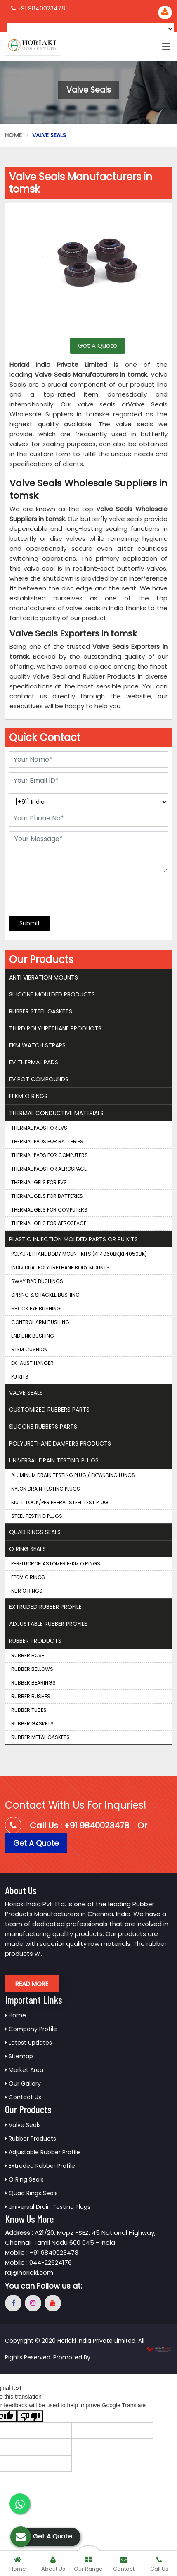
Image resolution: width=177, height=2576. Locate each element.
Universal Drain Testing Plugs (54, 1460)
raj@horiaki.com (29, 2272)
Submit (29, 923)
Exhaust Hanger (32, 1363)
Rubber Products (35, 1641)
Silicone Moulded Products (52, 994)
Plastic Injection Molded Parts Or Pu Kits (73, 1239)
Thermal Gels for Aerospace (48, 1223)
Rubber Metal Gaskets (40, 1737)
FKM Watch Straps (37, 1045)
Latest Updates (28, 2042)
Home (13, 135)
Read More (31, 1983)
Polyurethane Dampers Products (60, 1443)
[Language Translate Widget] (90, 29)
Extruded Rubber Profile (45, 1607)
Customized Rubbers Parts (49, 1409)
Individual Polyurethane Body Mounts (60, 1267)
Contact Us (23, 2097)
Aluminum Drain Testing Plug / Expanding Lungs (73, 1475)
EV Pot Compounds (38, 1079)
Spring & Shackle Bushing (45, 1294)
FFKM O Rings (28, 1096)
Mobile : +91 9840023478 (41, 2252)
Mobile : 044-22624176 (38, 2262)
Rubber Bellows (32, 1669)
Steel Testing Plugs (36, 1516)
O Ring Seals (27, 1549)
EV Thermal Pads (33, 1062)
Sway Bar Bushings (37, 1281)
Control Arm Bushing (40, 1322)
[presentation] (59, 890)
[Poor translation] (30, 2416)
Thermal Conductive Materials (56, 1113)
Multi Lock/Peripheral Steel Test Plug (59, 1502)
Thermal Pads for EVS (39, 1127)
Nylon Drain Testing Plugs (45, 1488)
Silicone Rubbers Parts (43, 1426)
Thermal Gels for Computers (49, 1209)
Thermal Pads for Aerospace (49, 1168)
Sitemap (19, 2056)
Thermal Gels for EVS (39, 1182)
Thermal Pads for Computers (49, 1155)
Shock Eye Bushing (36, 1308)
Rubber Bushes (30, 1696)
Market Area (24, 2070)
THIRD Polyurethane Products (55, 1028)
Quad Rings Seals (35, 1532)
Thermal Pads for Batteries (47, 1141)
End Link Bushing (32, 1335)
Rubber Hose (27, 1655)
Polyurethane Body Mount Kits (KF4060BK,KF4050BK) (79, 1253)
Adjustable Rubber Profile (48, 1624)
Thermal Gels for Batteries (47, 1196)
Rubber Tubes (29, 1709)
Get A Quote (97, 345)
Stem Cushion (29, 1349)
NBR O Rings (26, 1590)
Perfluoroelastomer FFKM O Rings (55, 1563)
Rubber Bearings (33, 1682)
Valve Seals (26, 1392)
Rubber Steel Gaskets (40, 1011)
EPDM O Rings (28, 1577)
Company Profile (31, 2029)
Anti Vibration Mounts (43, 977)
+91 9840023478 (38, 8)
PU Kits (19, 1376)
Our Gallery (23, 2083)
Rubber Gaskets (32, 1723)
